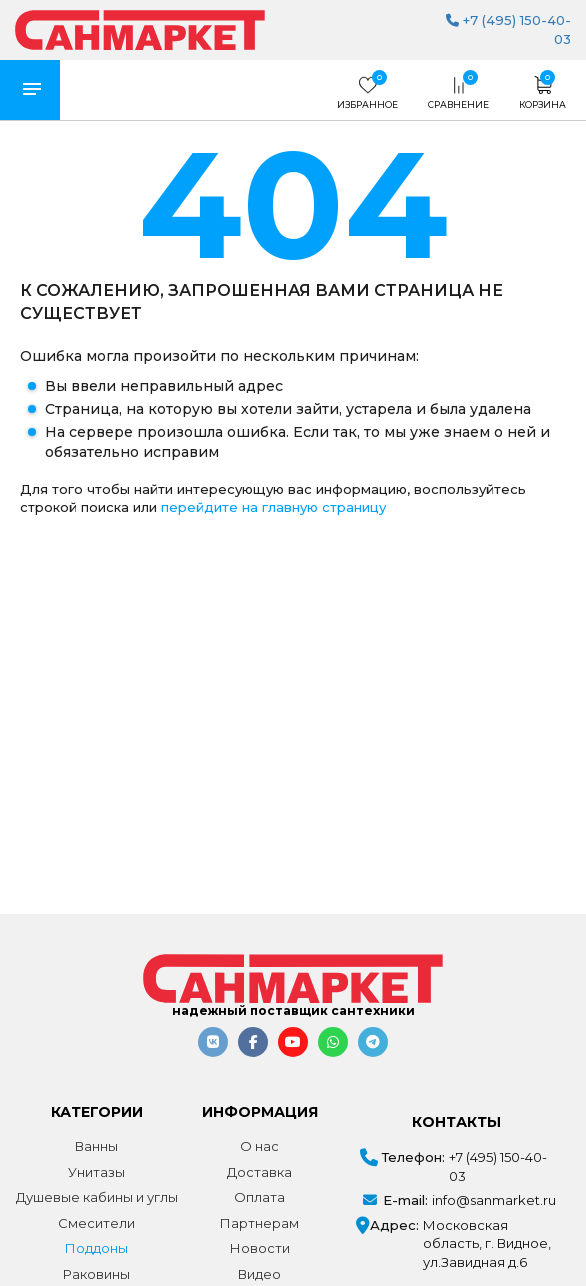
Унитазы (96, 1172)
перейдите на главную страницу (273, 507)
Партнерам (259, 1223)
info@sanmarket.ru (494, 1200)
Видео (259, 1274)
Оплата (259, 1197)
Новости (260, 1248)
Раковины (96, 1274)
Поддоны (96, 1248)
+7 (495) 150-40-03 (498, 1166)
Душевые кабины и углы (97, 1197)
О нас (259, 1146)
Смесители (96, 1223)
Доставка (259, 1172)
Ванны (96, 1146)
